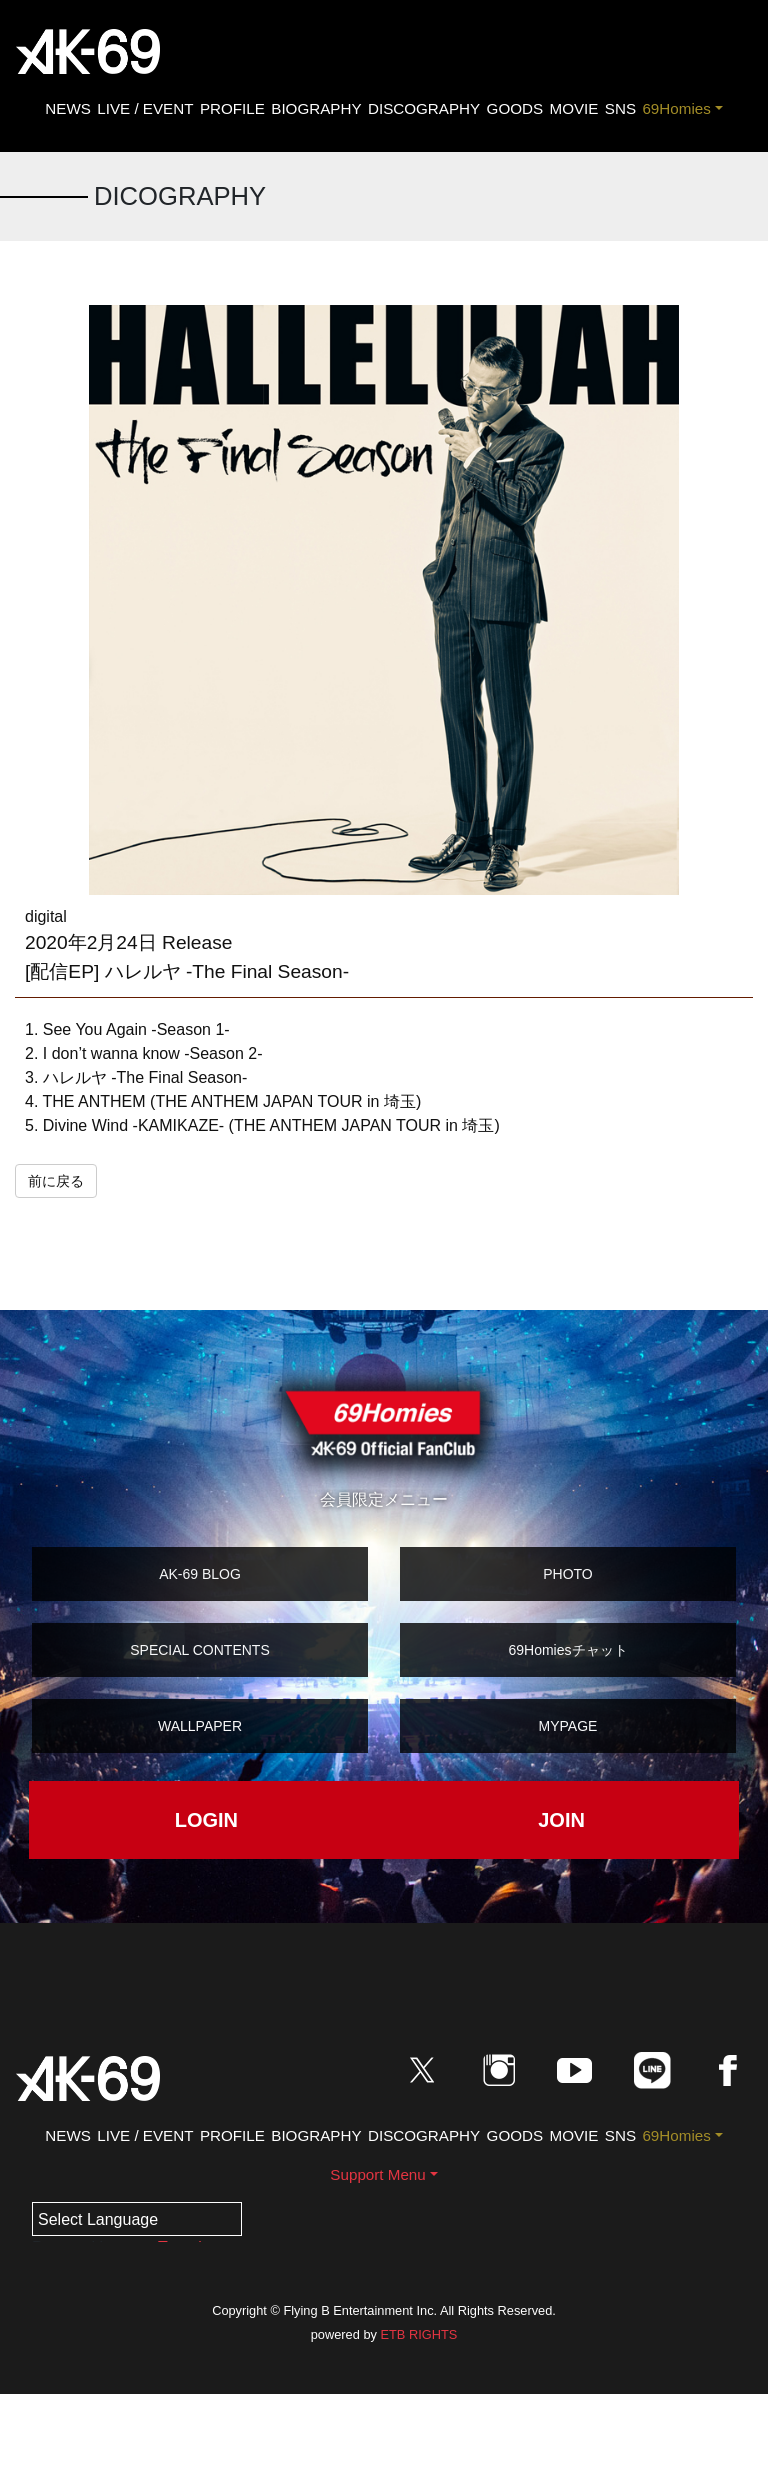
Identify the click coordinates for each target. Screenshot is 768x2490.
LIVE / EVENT (145, 108)
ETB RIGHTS (418, 2334)
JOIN (561, 1820)
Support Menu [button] (377, 2174)
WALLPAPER (200, 1726)
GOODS (515, 108)
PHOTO (568, 1574)
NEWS (68, 108)
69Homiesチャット (567, 1650)
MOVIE (573, 108)
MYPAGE (568, 1726)
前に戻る (56, 1181)
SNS (620, 108)
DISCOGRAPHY (424, 108)
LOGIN (206, 1820)
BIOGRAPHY (316, 108)
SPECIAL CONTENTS (200, 1650)
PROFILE (232, 108)
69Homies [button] (676, 108)
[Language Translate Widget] (137, 2219)
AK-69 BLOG (200, 1574)
